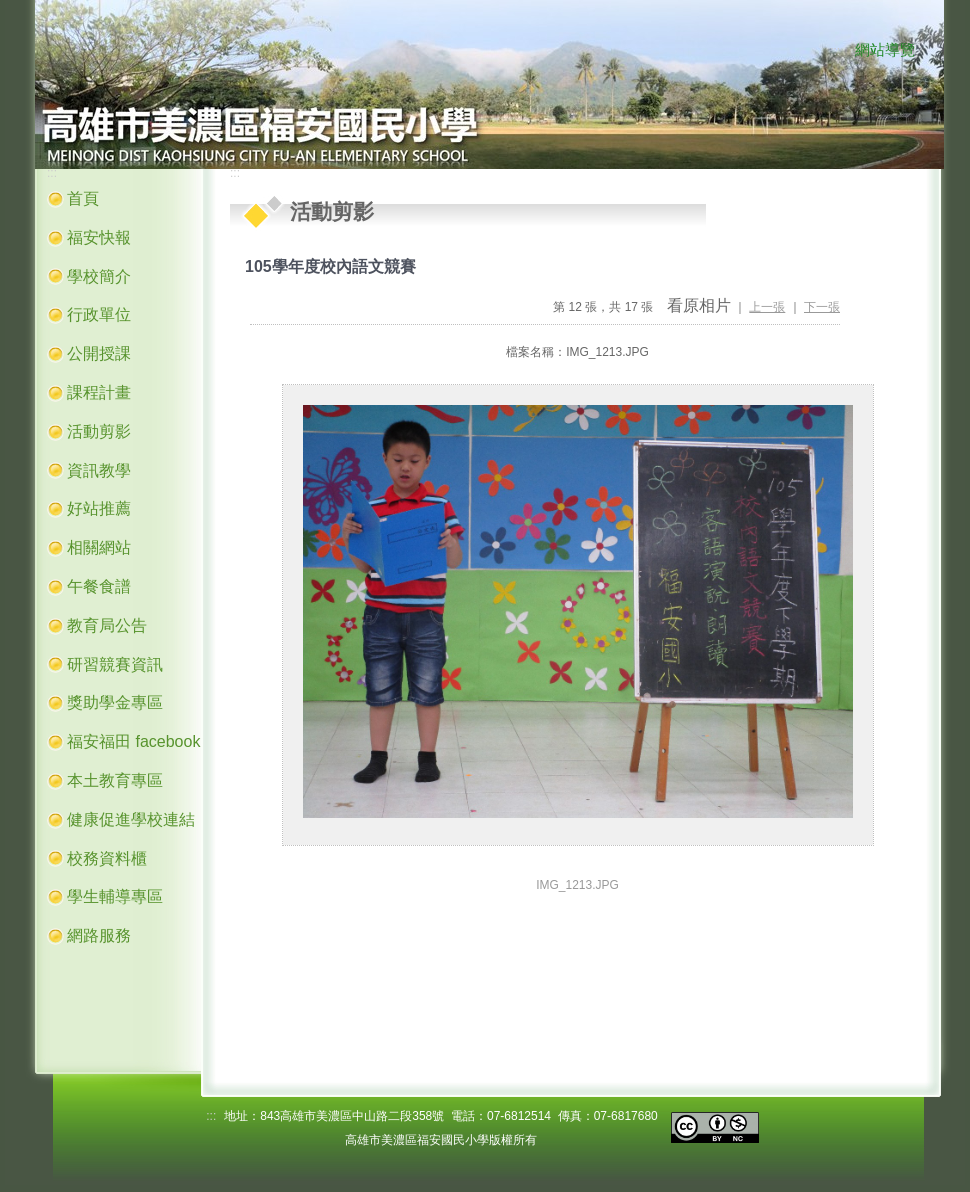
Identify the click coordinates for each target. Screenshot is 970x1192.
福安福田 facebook (133, 741)
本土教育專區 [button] (115, 780)
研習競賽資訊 (115, 664)
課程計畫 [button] (99, 392)
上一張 (767, 307)
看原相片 (699, 305)
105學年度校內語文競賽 (330, 266)
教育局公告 (107, 625)
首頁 (83, 198)
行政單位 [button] (99, 314)
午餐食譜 (99, 586)
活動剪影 (99, 431)
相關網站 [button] (99, 547)
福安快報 (99, 237)
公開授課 (99, 353)
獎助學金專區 (115, 702)
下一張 (822, 307)
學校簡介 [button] (99, 276)
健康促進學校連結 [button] (131, 819)
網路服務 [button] (99, 935)
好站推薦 (99, 508)
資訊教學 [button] (99, 470)
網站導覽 (885, 50)
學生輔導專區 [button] (115, 896)
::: (835, 51)
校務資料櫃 (107, 858)
